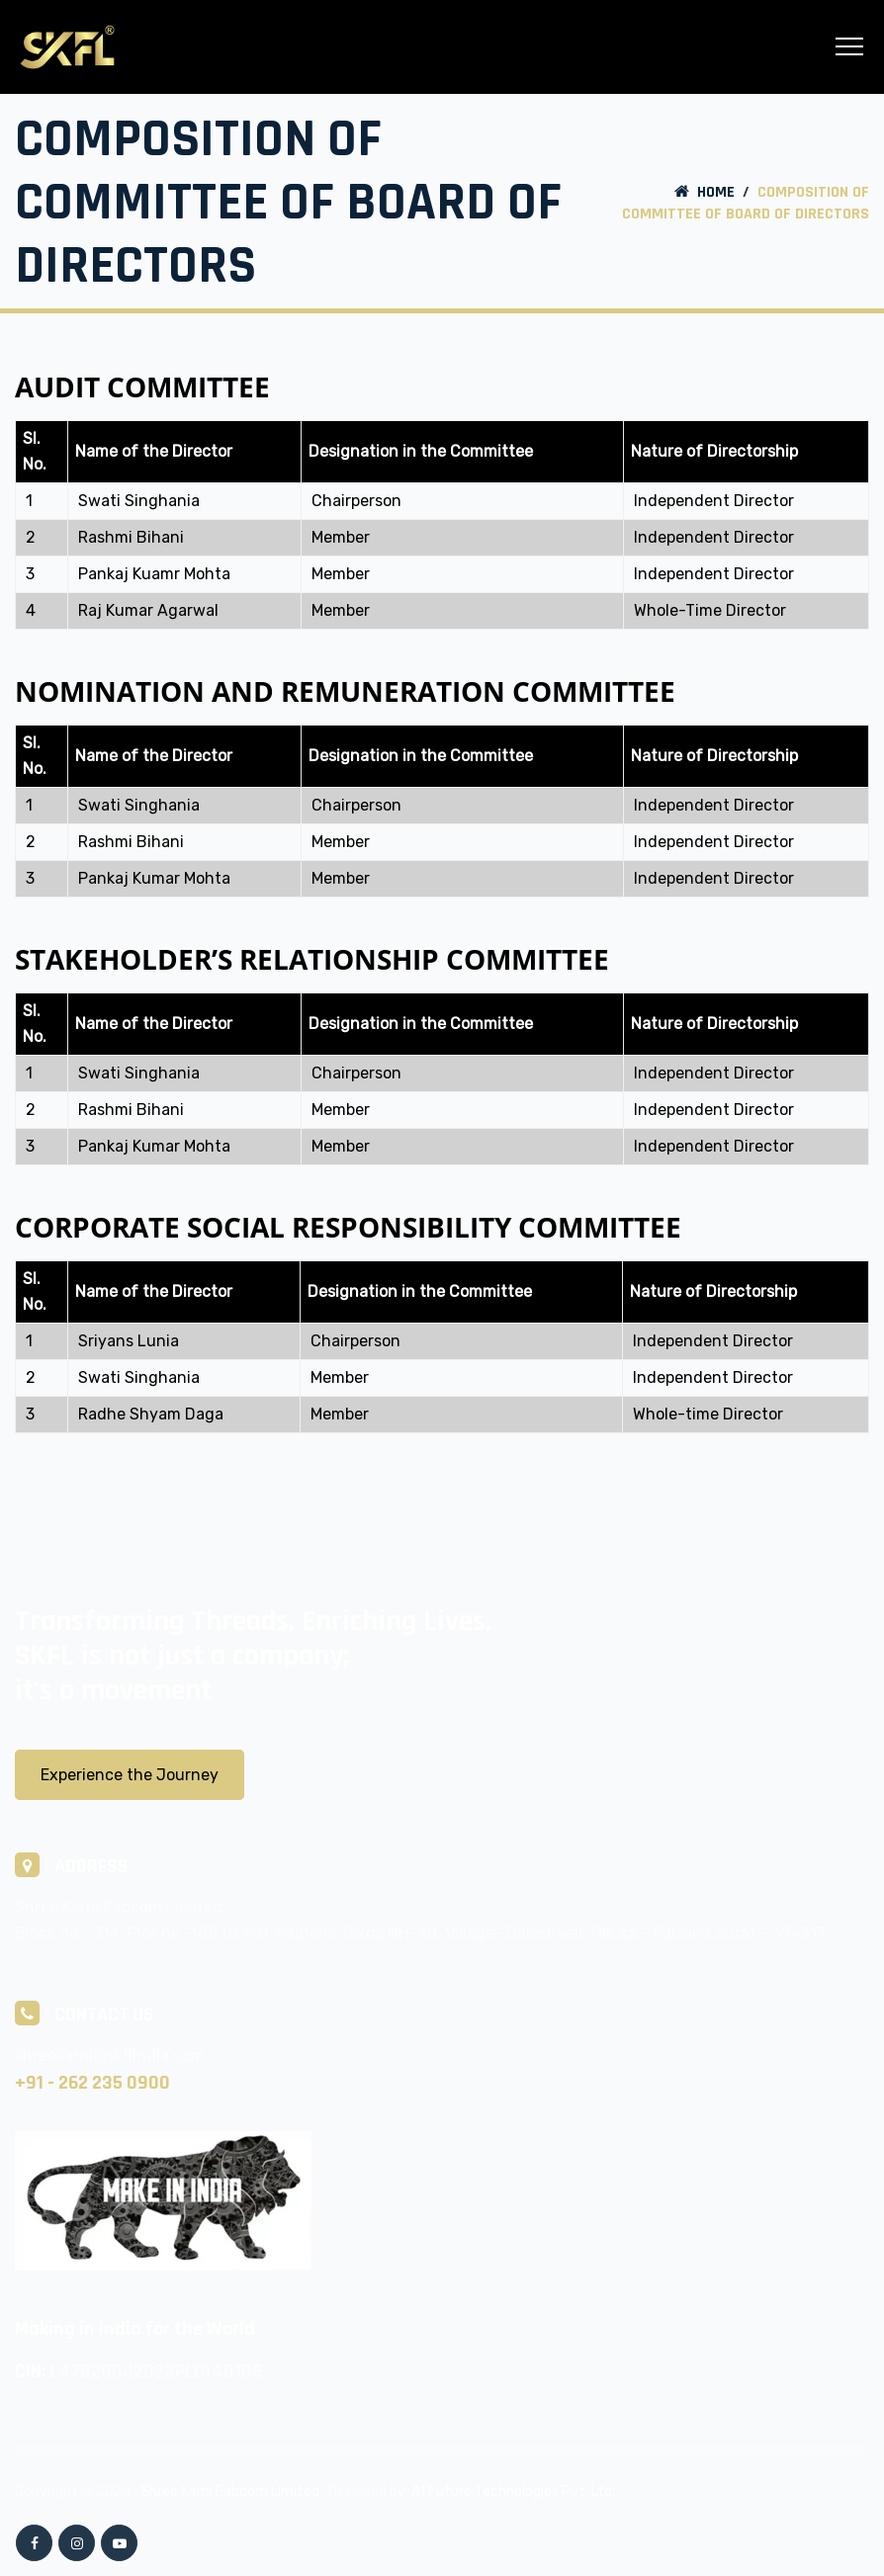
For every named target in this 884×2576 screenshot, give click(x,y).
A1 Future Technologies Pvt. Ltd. (513, 2491)
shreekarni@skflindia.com (110, 2055)
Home (703, 192)
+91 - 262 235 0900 (92, 2083)
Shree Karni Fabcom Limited (229, 2491)
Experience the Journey (130, 1774)
